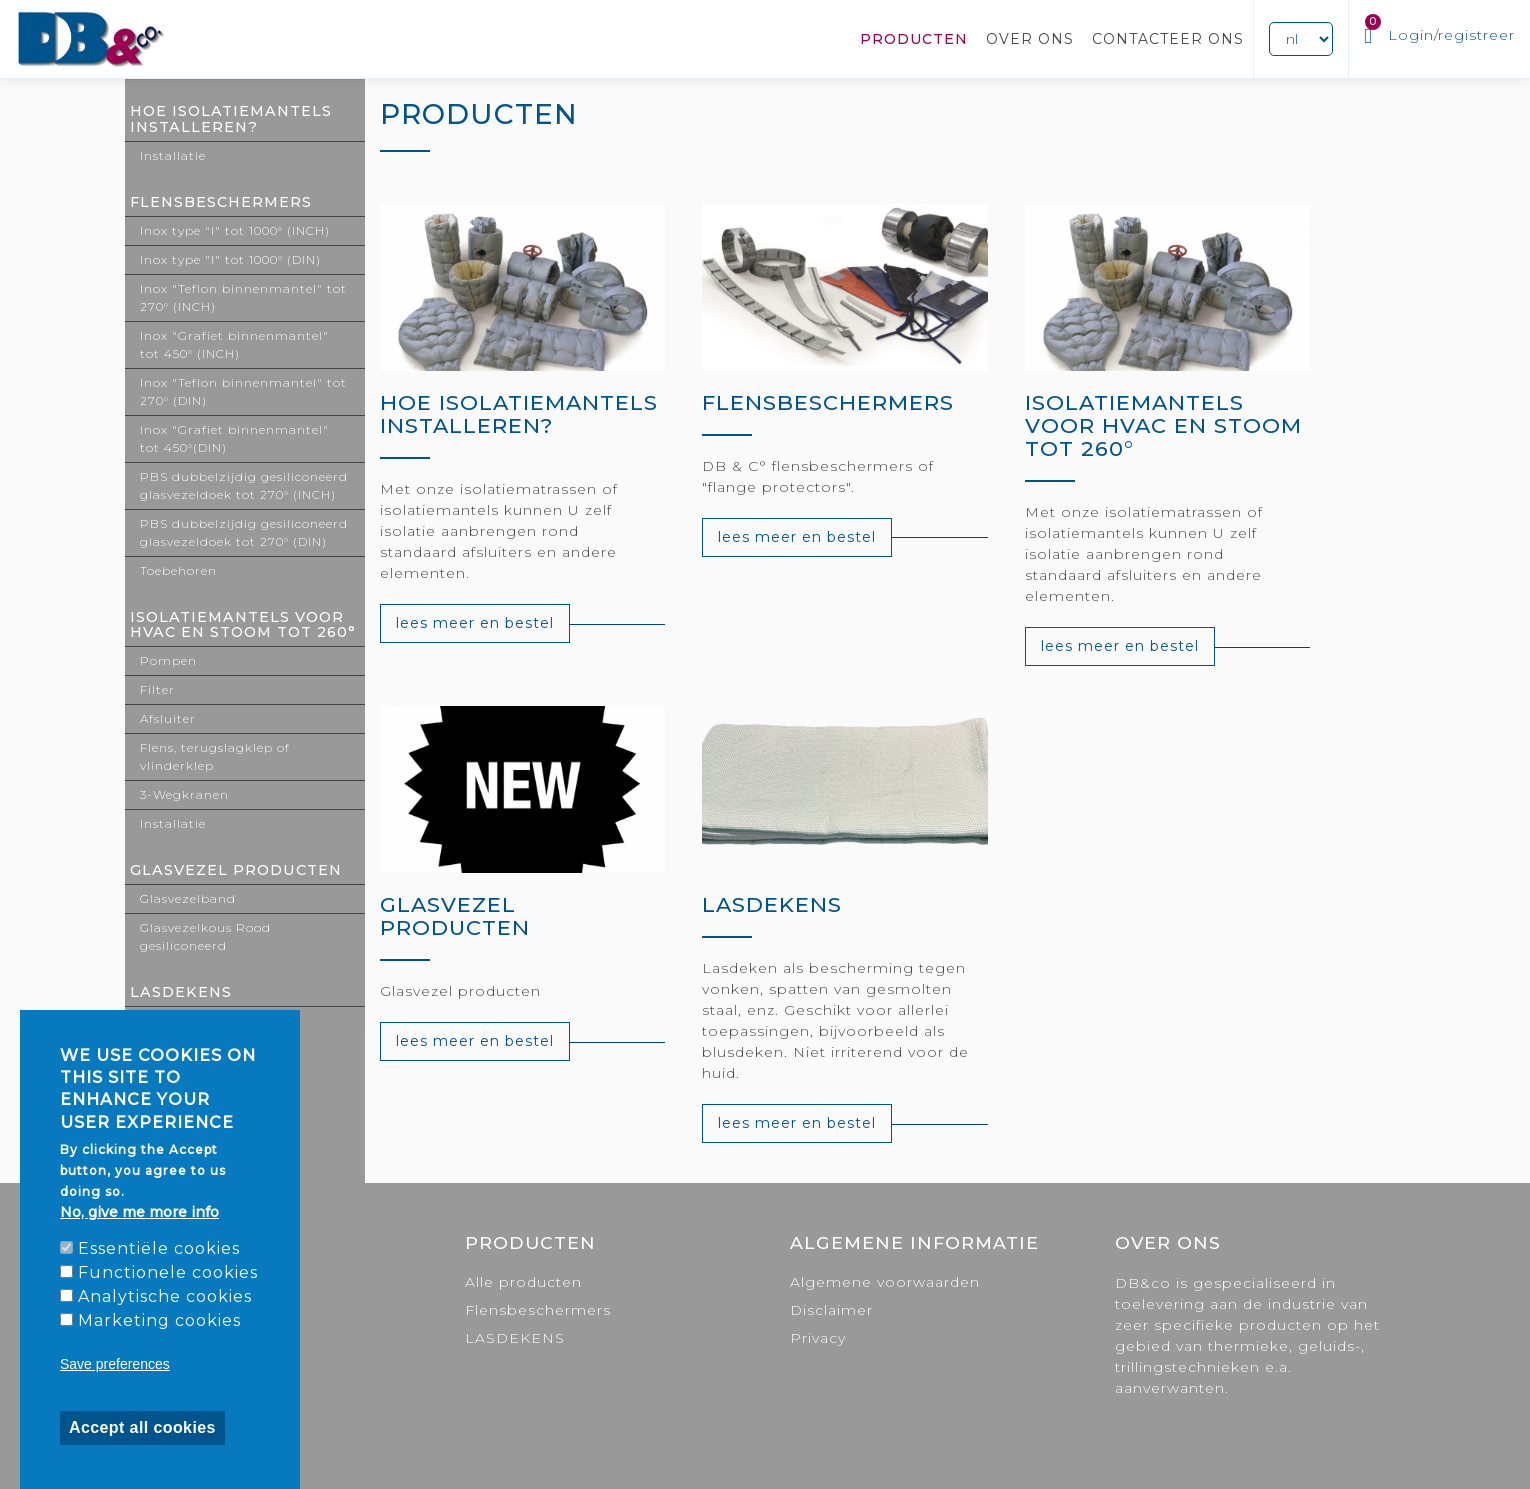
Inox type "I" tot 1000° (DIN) (230, 259)
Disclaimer (831, 1310)
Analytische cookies (165, 1296)
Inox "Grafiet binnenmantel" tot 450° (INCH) (234, 344)
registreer (1476, 35)
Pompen (168, 660)
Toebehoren (178, 570)
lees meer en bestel (475, 623)
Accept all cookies (142, 1427)
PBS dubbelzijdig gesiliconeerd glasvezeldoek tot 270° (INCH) (244, 485)
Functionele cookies (168, 1272)
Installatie (173, 155)
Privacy (818, 1338)
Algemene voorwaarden (885, 1282)
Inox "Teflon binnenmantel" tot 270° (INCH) (243, 297)
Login (1411, 35)
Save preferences (115, 1364)
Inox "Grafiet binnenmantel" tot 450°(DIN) (234, 438)
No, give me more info (139, 1212)
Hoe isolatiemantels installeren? (231, 119)
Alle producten (523, 1282)
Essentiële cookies (159, 1248)
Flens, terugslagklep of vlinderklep (215, 756)
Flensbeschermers (221, 202)
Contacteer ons (1168, 39)
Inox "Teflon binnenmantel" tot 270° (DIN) (243, 391)
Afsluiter (168, 718)
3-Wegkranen (184, 794)
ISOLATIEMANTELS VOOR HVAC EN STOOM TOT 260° (243, 625)
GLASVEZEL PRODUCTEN (236, 870)
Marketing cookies (159, 1320)
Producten (914, 39)
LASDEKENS (181, 992)
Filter (157, 689)
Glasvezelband (188, 898)
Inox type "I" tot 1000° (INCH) (235, 230)
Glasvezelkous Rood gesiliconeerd (205, 936)
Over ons (1030, 39)
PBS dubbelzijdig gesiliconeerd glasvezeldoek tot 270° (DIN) (244, 532)
